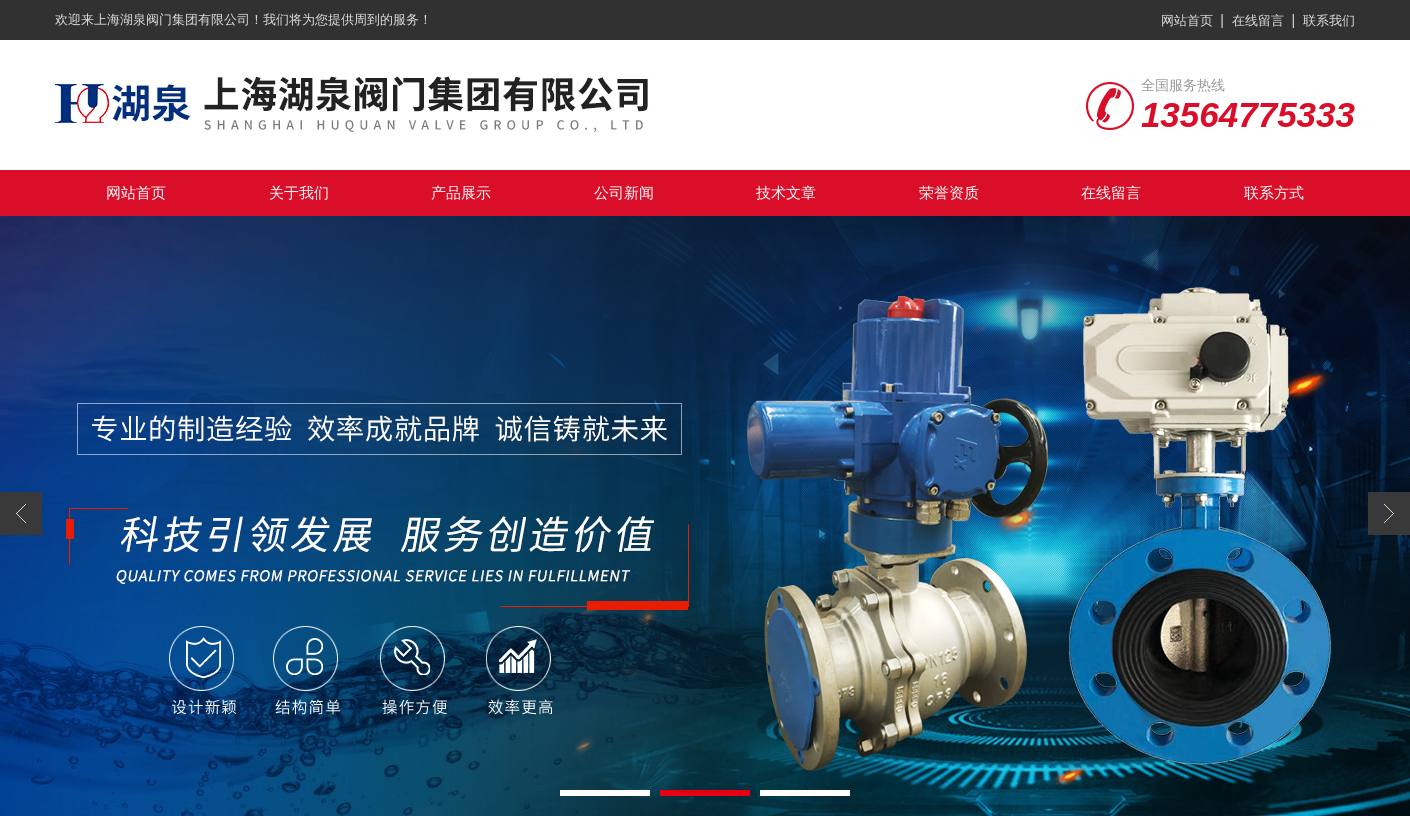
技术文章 (786, 192)
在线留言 (1258, 20)
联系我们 (1329, 20)
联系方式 (1274, 192)
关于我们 (299, 192)
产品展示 (461, 192)
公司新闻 (624, 192)
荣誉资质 (949, 192)
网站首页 (1187, 20)
